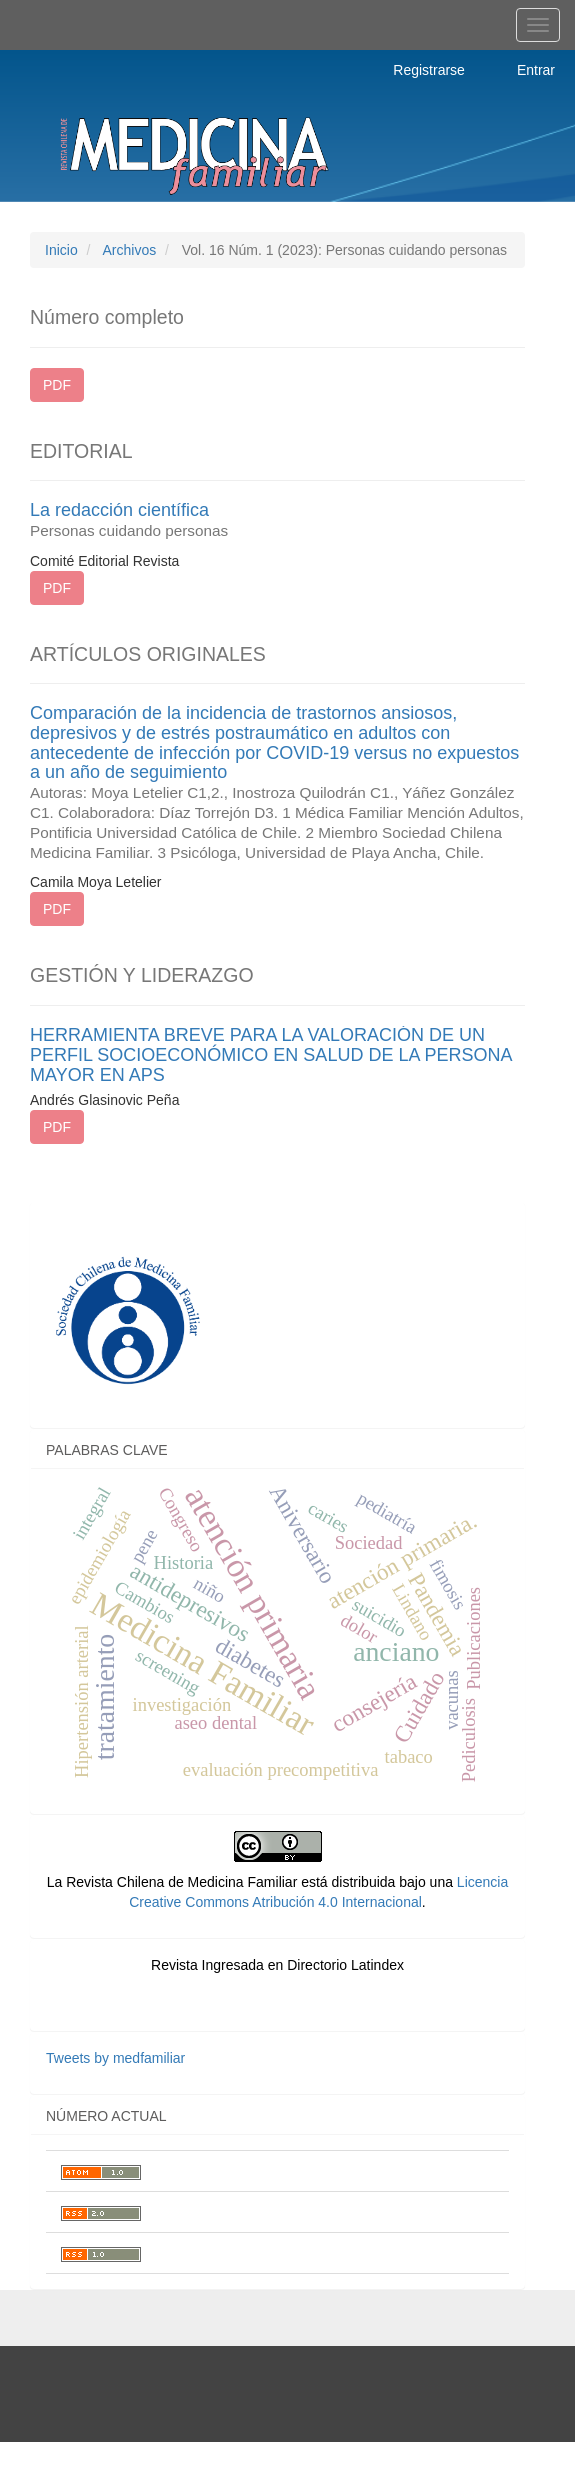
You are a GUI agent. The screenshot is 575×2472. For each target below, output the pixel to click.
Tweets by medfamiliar (115, 2058)
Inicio (61, 250)
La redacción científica (277, 520)
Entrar (536, 70)
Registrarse (429, 70)
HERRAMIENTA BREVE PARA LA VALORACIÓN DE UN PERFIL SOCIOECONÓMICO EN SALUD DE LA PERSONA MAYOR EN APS (270, 1055)
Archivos (129, 250)
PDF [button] (57, 385)
